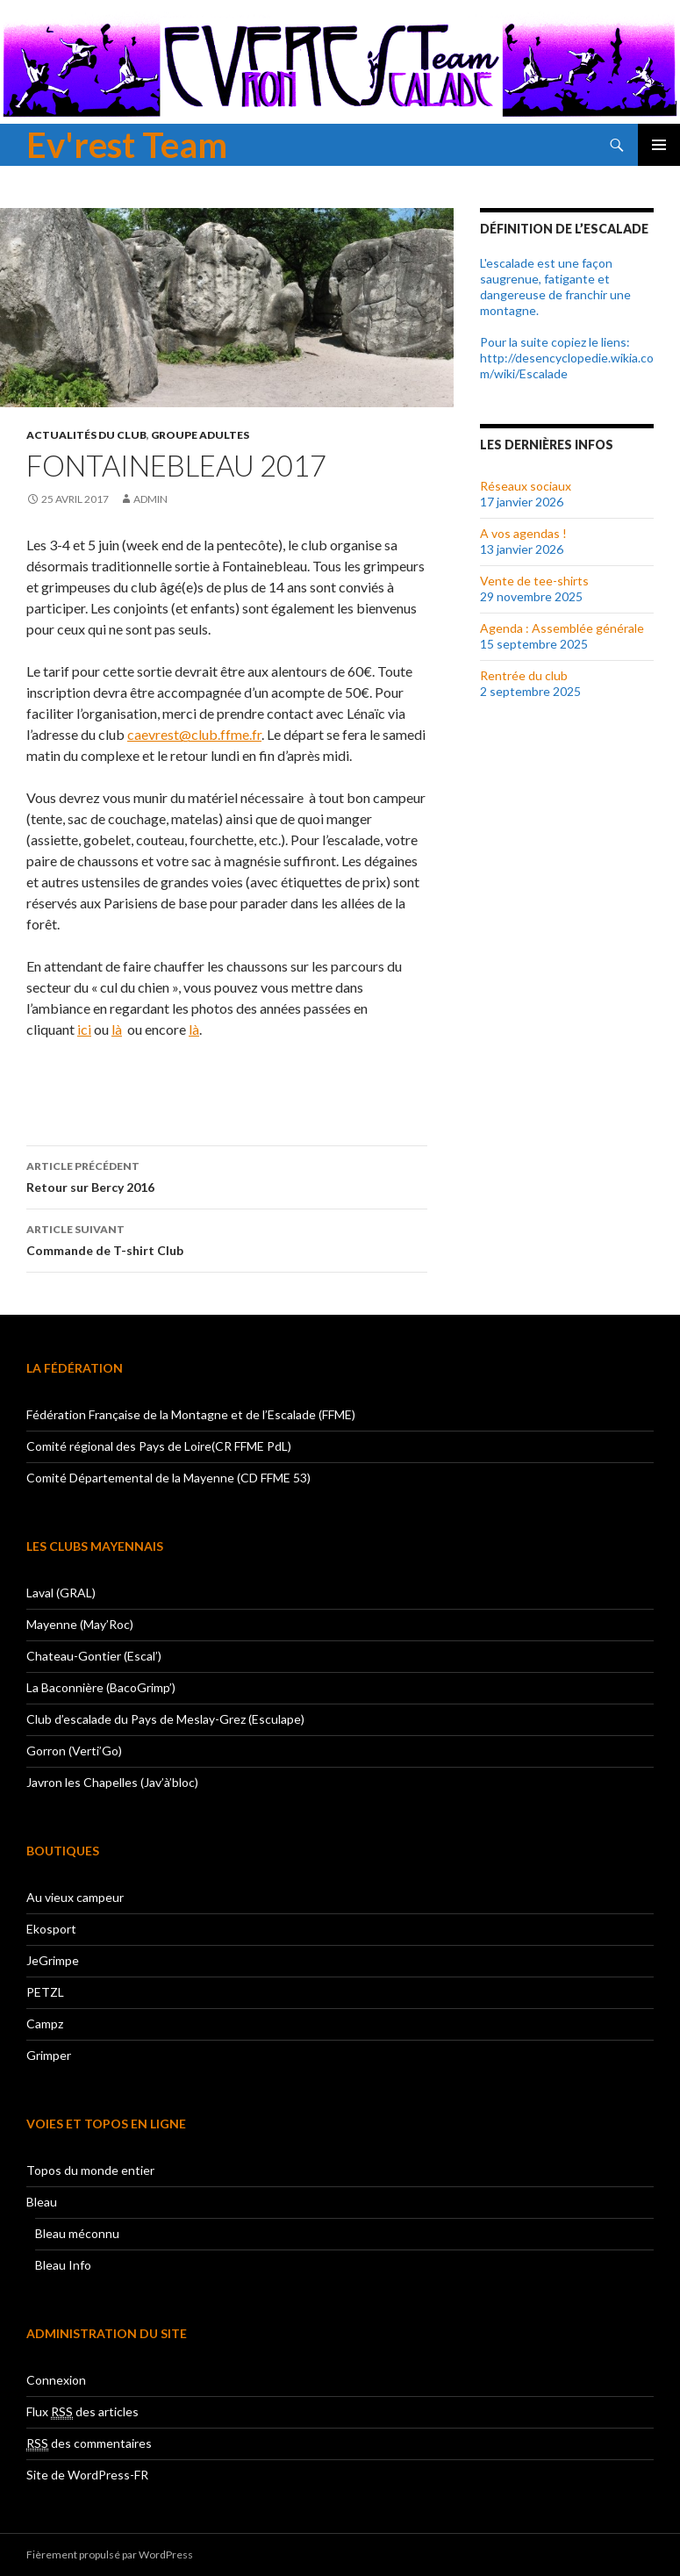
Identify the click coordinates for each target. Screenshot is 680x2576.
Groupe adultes (200, 434)
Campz (44, 2023)
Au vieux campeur (75, 1897)
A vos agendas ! (523, 533)
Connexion (56, 2379)
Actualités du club (86, 434)
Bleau (41, 2201)
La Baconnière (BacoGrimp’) (100, 1687)
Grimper (48, 2055)
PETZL (45, 1991)
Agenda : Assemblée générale (562, 628)
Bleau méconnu (77, 2233)
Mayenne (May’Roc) (79, 1624)
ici (84, 1029)
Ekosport (51, 1928)
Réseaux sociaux (525, 485)
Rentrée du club (524, 675)
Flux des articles (82, 2412)
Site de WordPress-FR (87, 2474)
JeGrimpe (52, 1960)
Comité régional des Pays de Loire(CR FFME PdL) (158, 1446)
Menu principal (659, 145)
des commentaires (89, 2443)
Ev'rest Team (126, 145)
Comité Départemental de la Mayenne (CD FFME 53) (168, 1477)
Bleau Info (63, 2264)
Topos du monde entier (90, 2170)
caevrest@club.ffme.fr (194, 734)
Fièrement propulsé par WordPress (109, 2554)
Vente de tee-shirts (534, 580)
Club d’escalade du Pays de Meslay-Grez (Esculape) (165, 1718)
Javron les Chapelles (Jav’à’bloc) (112, 1782)
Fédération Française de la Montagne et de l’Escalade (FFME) (190, 1414)
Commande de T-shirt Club (226, 1238)
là (116, 1029)
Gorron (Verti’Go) (74, 1750)
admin (150, 499)
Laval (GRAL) (61, 1592)
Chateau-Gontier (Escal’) (93, 1655)
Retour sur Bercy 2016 (226, 1175)
